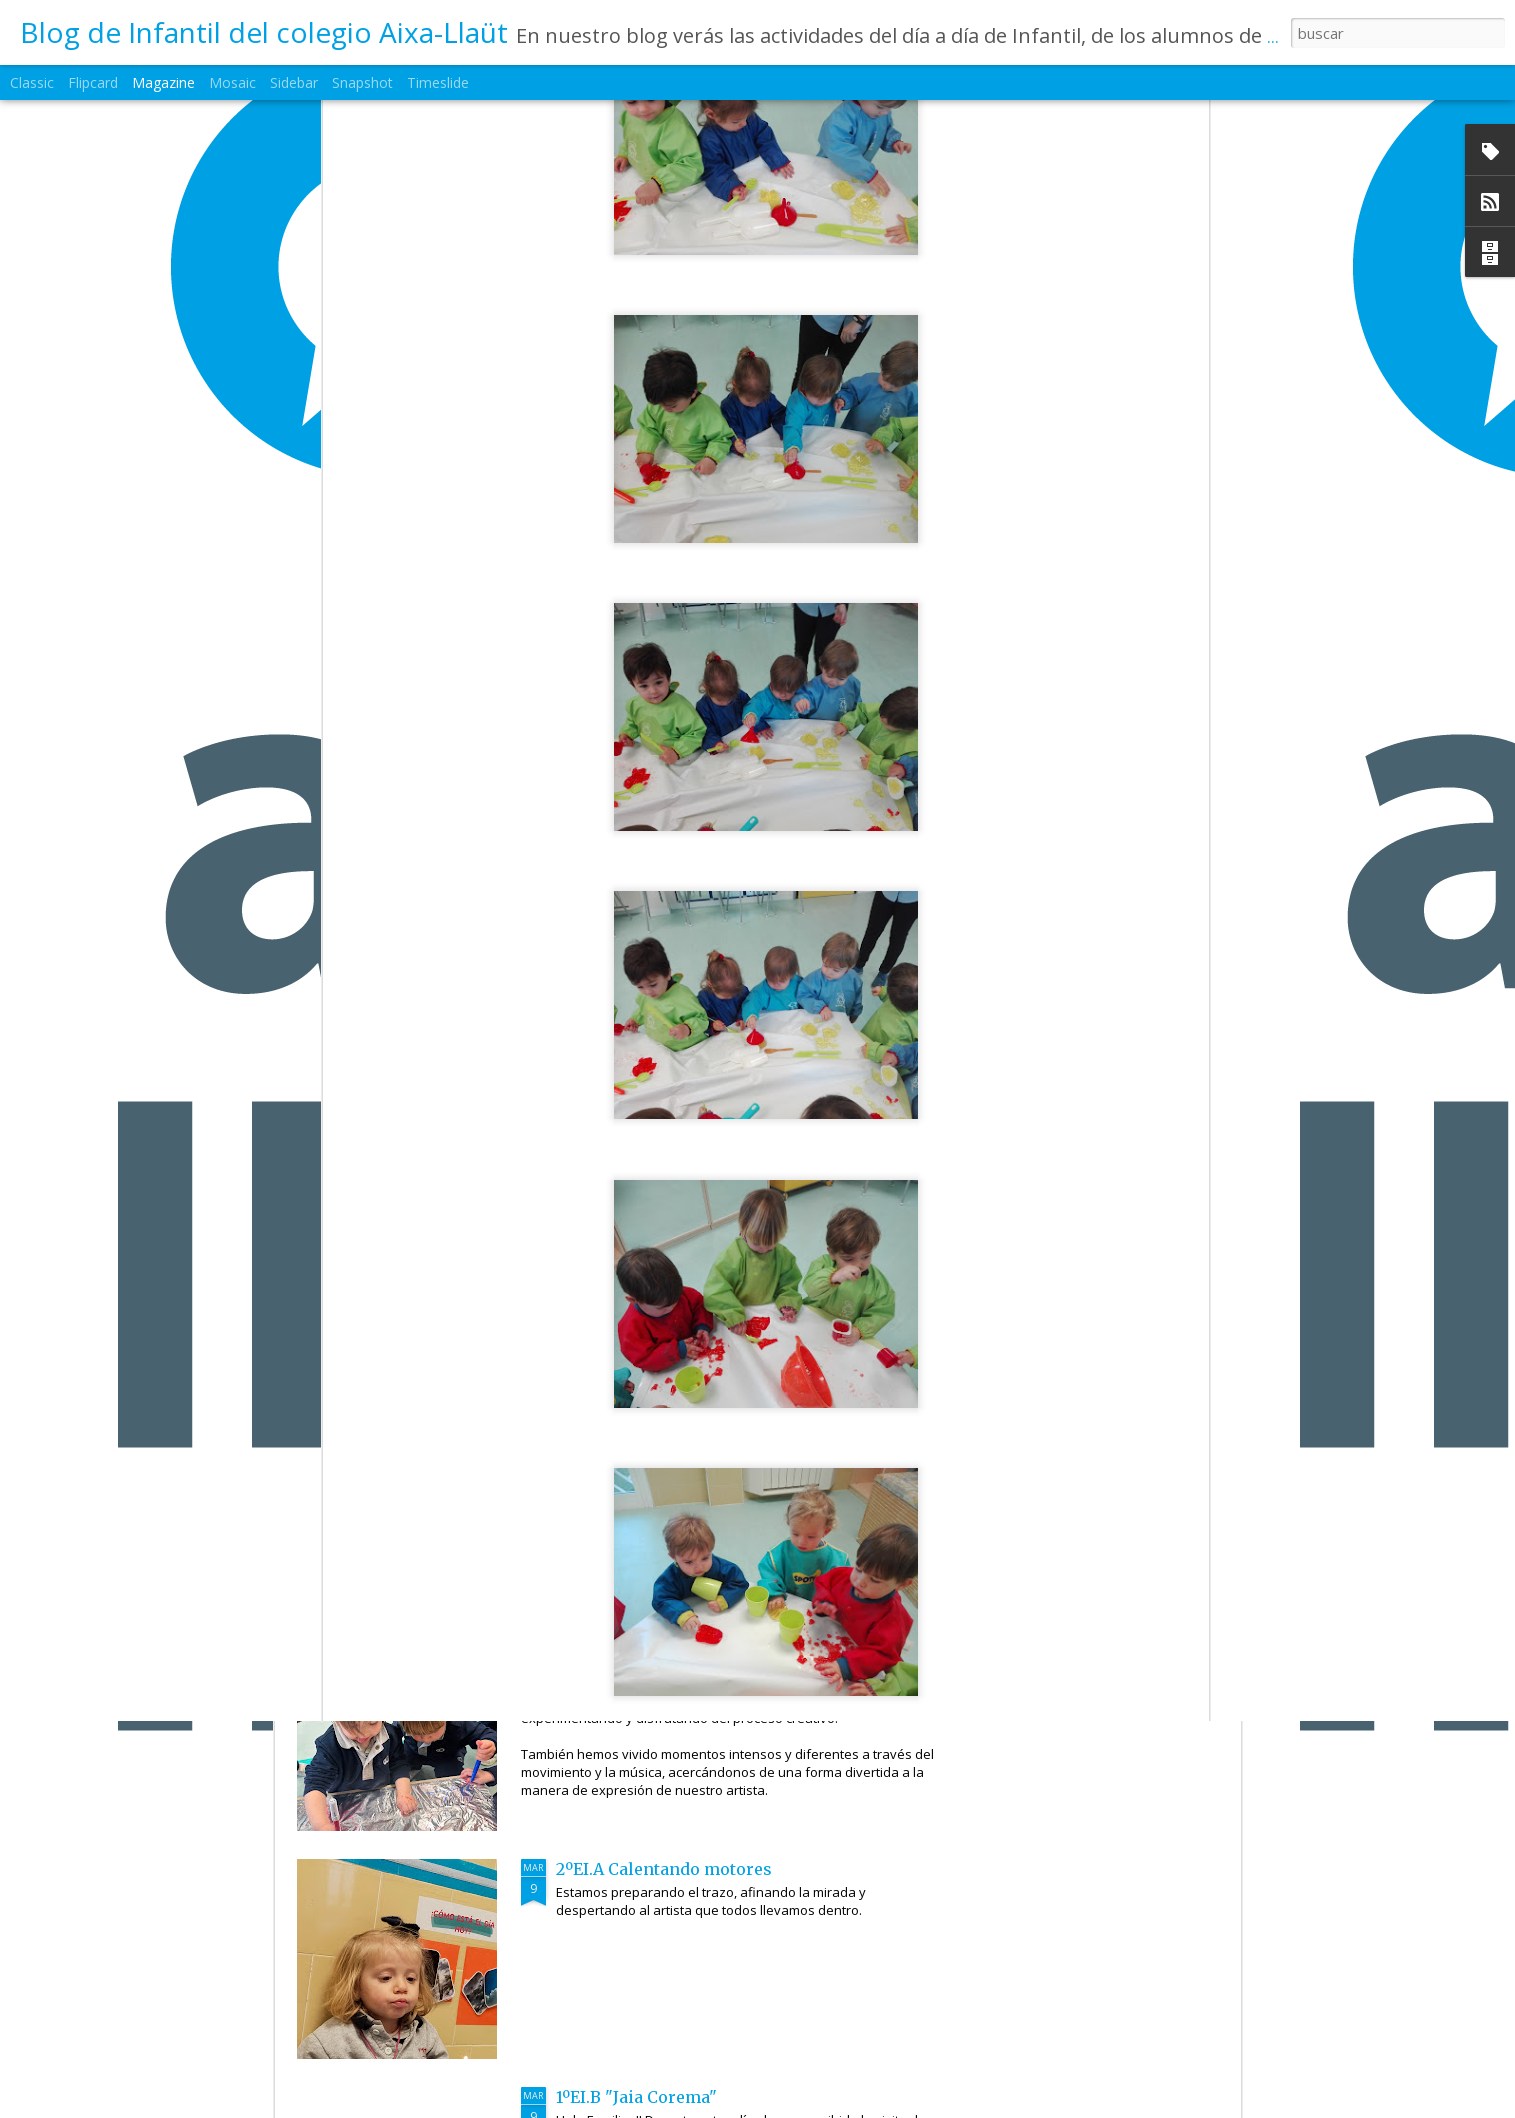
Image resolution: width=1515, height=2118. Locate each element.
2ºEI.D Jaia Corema (631, 1185)
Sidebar (294, 82)
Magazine (163, 82)
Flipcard (93, 82)
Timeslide (438, 82)
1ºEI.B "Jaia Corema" (636, 2097)
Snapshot (362, 82)
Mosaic (232, 82)
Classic (32, 82)
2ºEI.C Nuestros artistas (651, 1413)
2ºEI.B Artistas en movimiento (677, 1641)
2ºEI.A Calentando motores (664, 1869)
